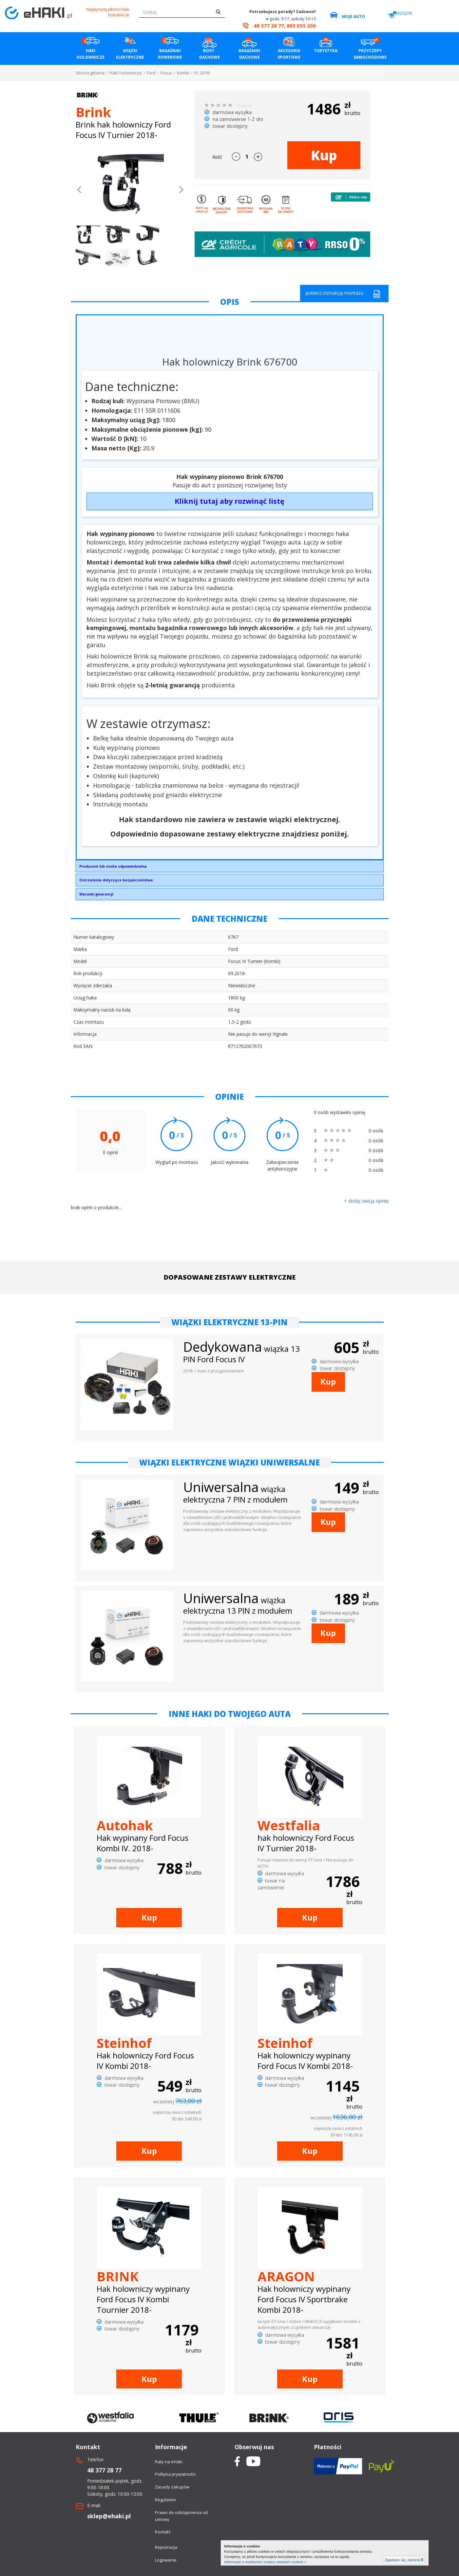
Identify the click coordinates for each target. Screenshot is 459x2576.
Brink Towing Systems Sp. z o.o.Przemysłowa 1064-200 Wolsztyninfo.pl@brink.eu (229, 868)
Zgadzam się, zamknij (404, 2560)
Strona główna (90, 73)
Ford (151, 73)
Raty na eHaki (168, 2462)
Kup (324, 155)
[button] (80, 190)
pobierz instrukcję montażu (343, 294)
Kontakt (162, 2532)
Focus (166, 73)
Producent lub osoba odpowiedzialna (113, 866)
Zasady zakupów (172, 2487)
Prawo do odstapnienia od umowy (181, 2515)
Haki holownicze (125, 73)
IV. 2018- (202, 73)
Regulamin (165, 2500)
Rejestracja (166, 2547)
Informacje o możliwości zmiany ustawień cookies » (265, 2562)
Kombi (183, 73)
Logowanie (166, 2560)
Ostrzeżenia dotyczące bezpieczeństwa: (116, 879)
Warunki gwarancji (96, 894)
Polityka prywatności (175, 2474)
